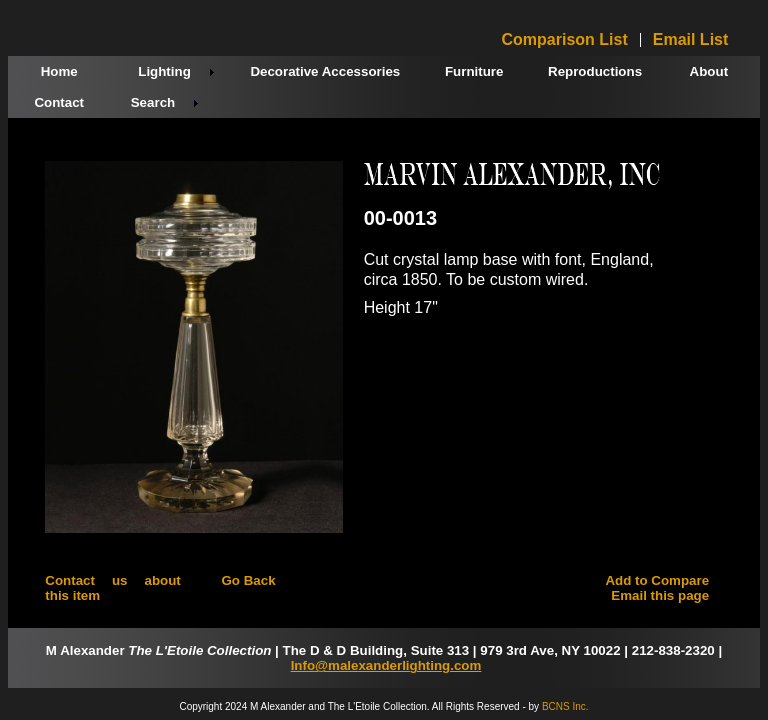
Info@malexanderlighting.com (386, 665)
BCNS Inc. (565, 706)
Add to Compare (657, 580)
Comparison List (565, 40)
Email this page (660, 595)
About (709, 71)
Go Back (248, 580)
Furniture (474, 71)
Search (153, 102)
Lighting (164, 71)
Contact (59, 102)
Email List (691, 40)
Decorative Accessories (325, 71)
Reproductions (595, 71)
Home (59, 71)
